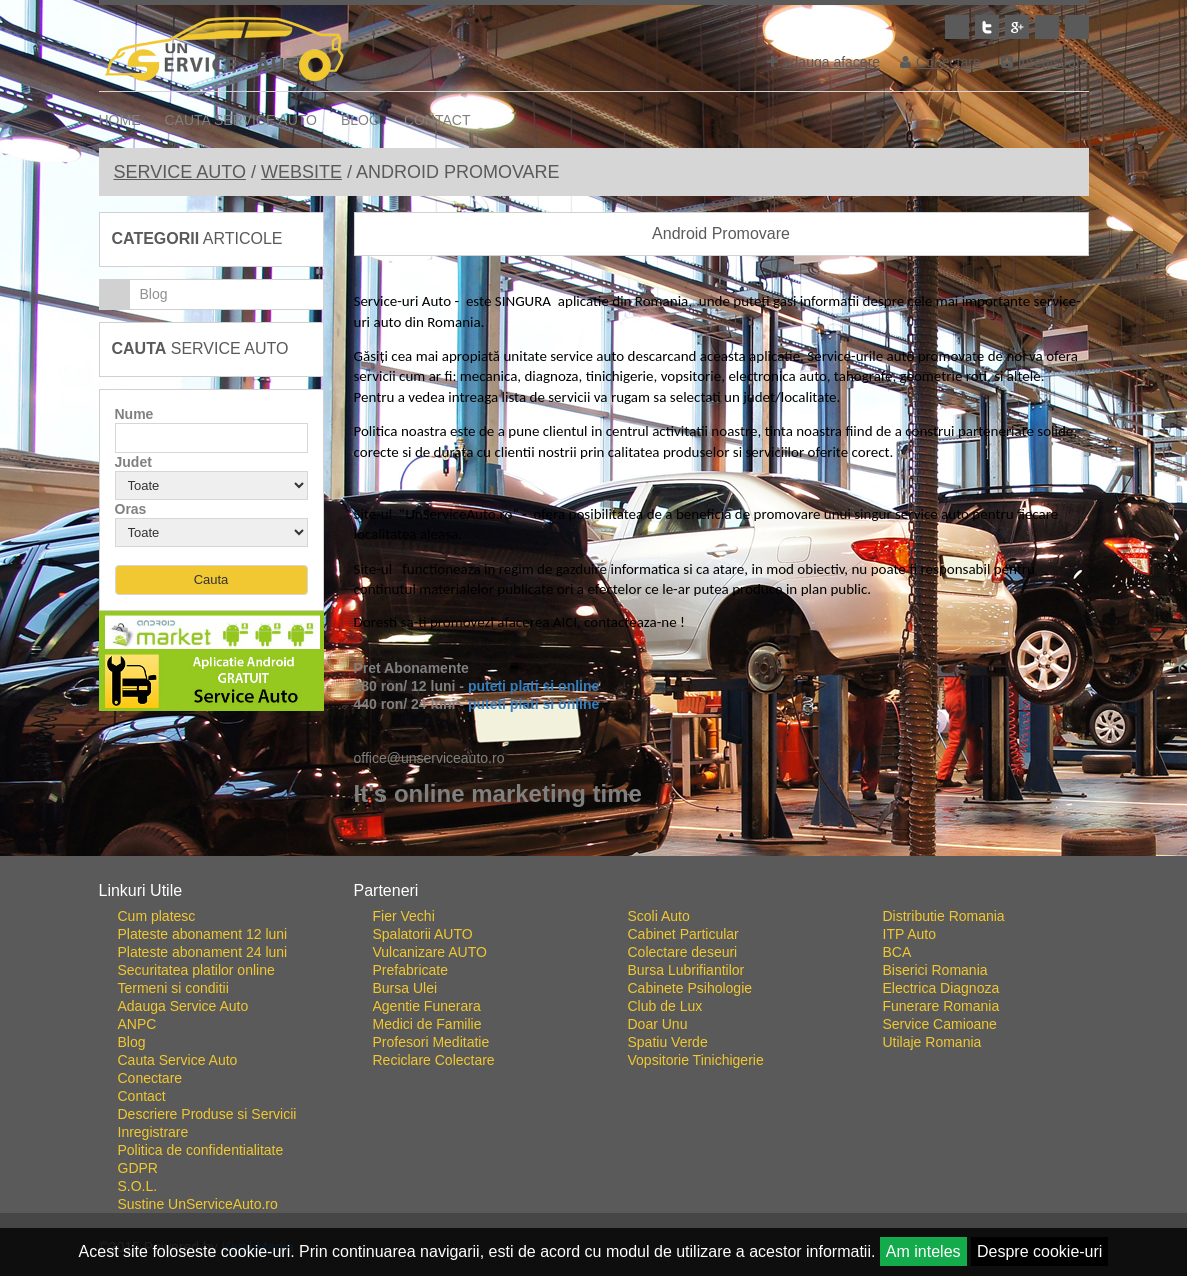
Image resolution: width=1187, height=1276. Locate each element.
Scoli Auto (659, 916)
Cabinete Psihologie (690, 988)
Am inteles (923, 1251)
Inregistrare (1045, 62)
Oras (131, 509)
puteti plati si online (533, 686)
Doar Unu (658, 1024)
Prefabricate (410, 970)
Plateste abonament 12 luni (203, 934)
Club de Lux (665, 1006)
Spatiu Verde (668, 1042)
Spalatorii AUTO (423, 934)
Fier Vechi (404, 916)
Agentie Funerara (427, 1006)
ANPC (137, 1024)
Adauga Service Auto (183, 1006)
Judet (133, 462)
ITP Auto (909, 934)
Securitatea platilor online (196, 970)
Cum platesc (157, 916)
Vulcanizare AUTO (430, 952)
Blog (360, 120)
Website (301, 172)
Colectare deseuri (683, 952)
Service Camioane (940, 1024)
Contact (437, 120)
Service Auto (180, 172)
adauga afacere (823, 62)
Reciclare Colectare (434, 1060)
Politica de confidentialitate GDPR (201, 1159)
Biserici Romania (935, 970)
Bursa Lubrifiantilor (686, 970)
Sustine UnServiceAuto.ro (198, 1204)
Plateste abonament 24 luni (203, 952)
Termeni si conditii (173, 988)
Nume (134, 414)
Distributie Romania (944, 916)
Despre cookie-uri (1039, 1251)
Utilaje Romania (932, 1042)
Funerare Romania (941, 1006)
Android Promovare (721, 233)
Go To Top (594, 848)
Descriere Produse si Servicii (207, 1114)
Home (120, 120)
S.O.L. (138, 1186)
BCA (897, 952)
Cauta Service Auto (241, 120)
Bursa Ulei (405, 988)
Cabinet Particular (683, 934)
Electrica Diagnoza (941, 988)
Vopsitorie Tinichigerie (696, 1060)
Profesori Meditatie (431, 1042)
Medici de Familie (427, 1024)
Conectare (940, 62)
